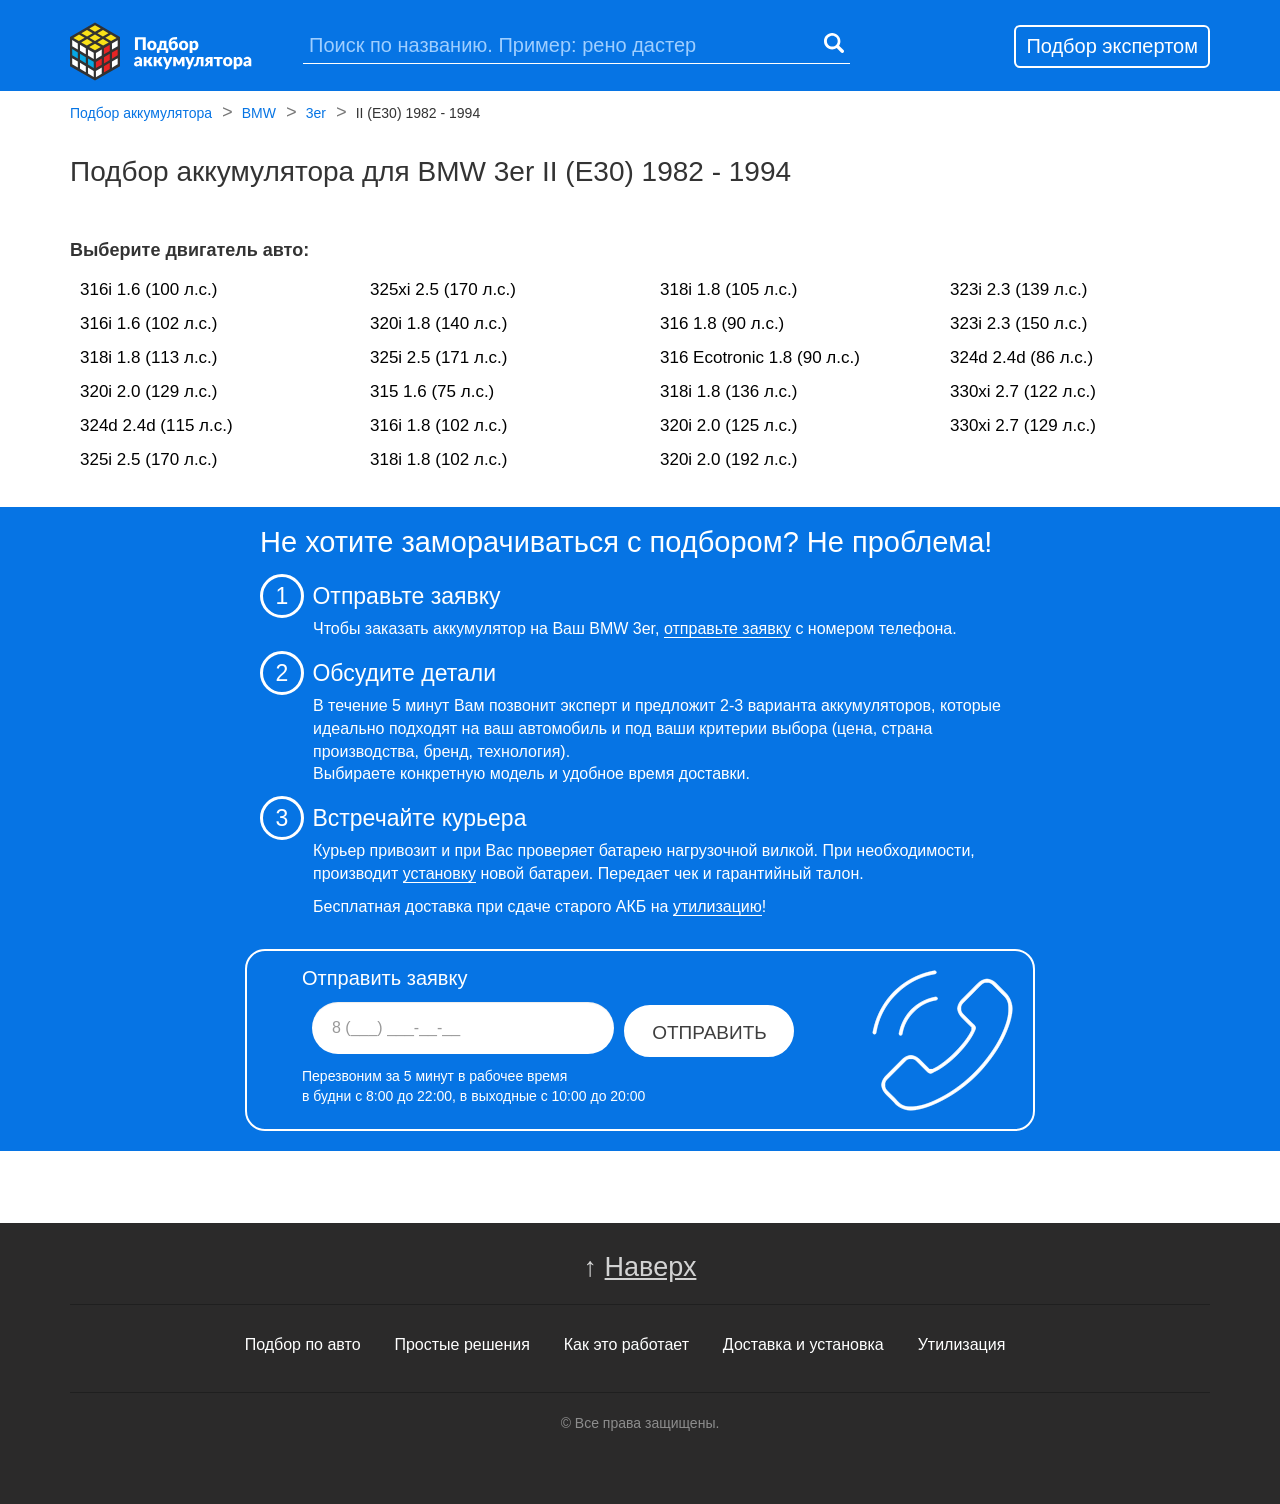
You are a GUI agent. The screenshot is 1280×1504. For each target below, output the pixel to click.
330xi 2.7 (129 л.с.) (1023, 425)
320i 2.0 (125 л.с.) (729, 425)
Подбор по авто (303, 1344)
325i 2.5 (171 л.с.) (439, 357)
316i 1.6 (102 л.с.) (149, 323)
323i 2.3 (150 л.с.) (1019, 323)
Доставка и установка (803, 1344)
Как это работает (626, 1344)
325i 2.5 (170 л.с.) (149, 459)
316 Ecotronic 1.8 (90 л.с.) (760, 357)
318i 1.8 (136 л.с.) (729, 391)
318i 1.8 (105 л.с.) (729, 289)
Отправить (709, 1032)
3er (316, 115)
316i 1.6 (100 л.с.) (149, 289)
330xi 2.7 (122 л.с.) (1023, 391)
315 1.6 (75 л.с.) (432, 391)
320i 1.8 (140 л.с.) (439, 323)
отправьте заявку (727, 628)
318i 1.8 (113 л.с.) (149, 357)
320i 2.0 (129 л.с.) (149, 391)
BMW (259, 115)
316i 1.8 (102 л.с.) (439, 425)
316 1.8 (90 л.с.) (722, 323)
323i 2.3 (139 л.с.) (1019, 289)
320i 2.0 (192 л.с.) (729, 459)
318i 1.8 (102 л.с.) (439, 459)
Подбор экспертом (1112, 46)
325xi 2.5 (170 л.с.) (443, 289)
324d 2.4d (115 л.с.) (156, 425)
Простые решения (461, 1344)
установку (439, 873)
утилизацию (717, 906)
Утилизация (962, 1344)
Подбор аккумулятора (141, 115)
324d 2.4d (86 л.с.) (1021, 357)
